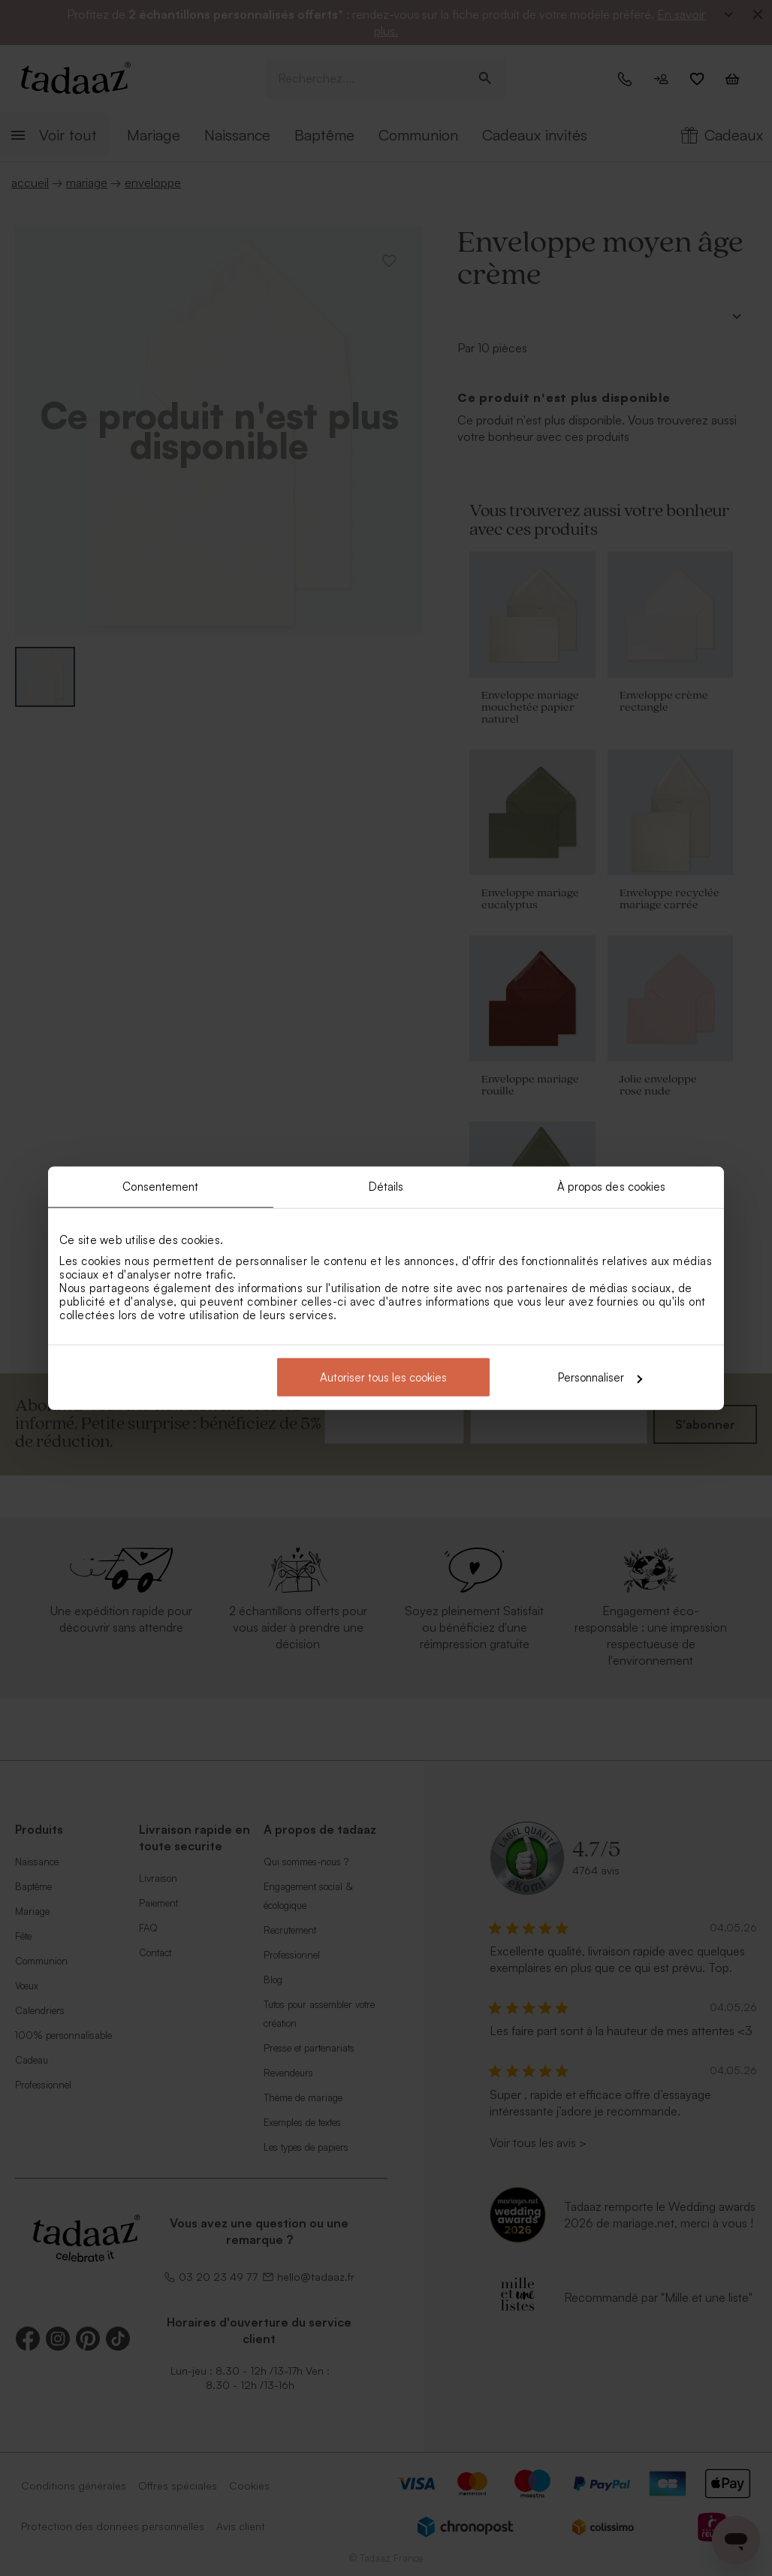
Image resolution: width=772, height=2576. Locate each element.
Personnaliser (600, 1377)
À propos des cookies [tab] (611, 1186)
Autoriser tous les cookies (383, 1377)
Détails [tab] (386, 1186)
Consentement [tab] (160, 1186)
